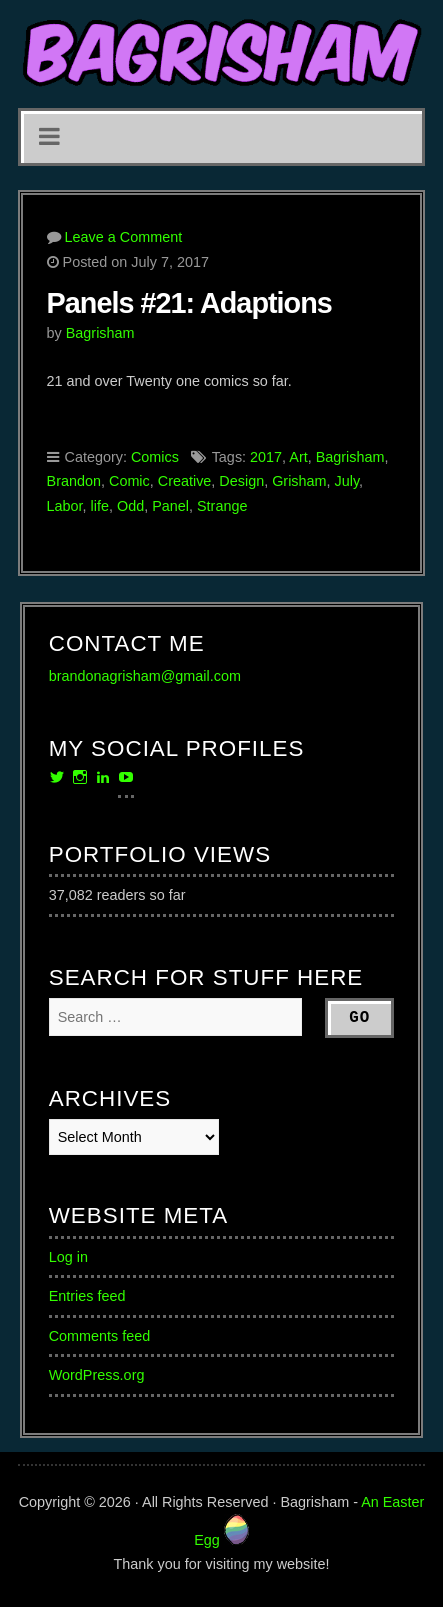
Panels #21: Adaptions (189, 303)
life (100, 506)
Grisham (299, 481)
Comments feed (100, 1336)
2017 (266, 457)
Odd (130, 506)
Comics (155, 457)
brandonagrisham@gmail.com (145, 676)
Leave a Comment (124, 237)
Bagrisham (100, 333)
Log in (68, 1257)
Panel (170, 506)
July (347, 481)
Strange (222, 506)
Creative (185, 481)
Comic (129, 481)
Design (241, 481)
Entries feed (87, 1296)
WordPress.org (97, 1375)
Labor (65, 506)
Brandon (74, 481)
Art (298, 457)
